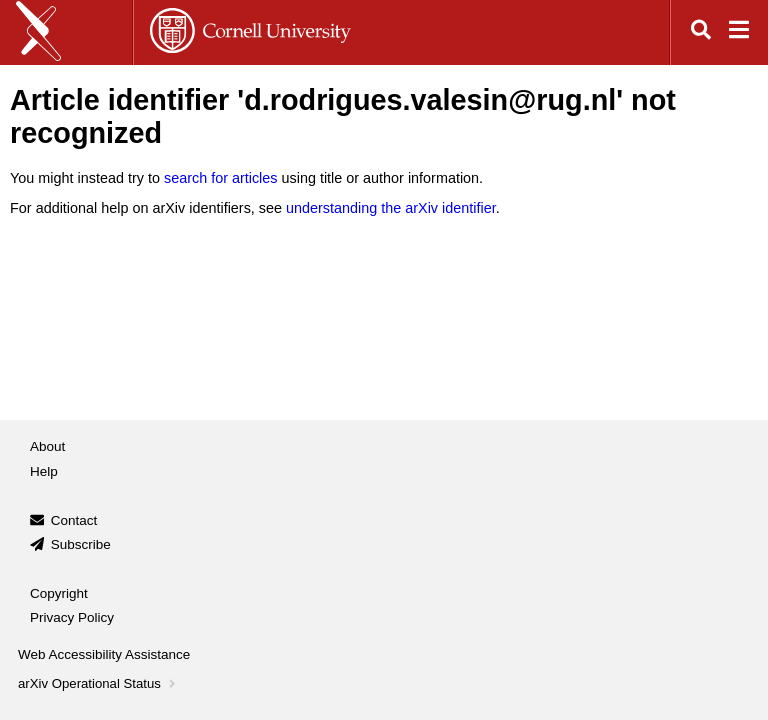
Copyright (59, 593)
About (47, 446)
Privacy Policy (72, 617)
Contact (74, 520)
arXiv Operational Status (98, 683)
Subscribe (81, 544)
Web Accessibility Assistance (104, 654)
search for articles (221, 178)
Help (44, 471)
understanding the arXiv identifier (391, 208)
